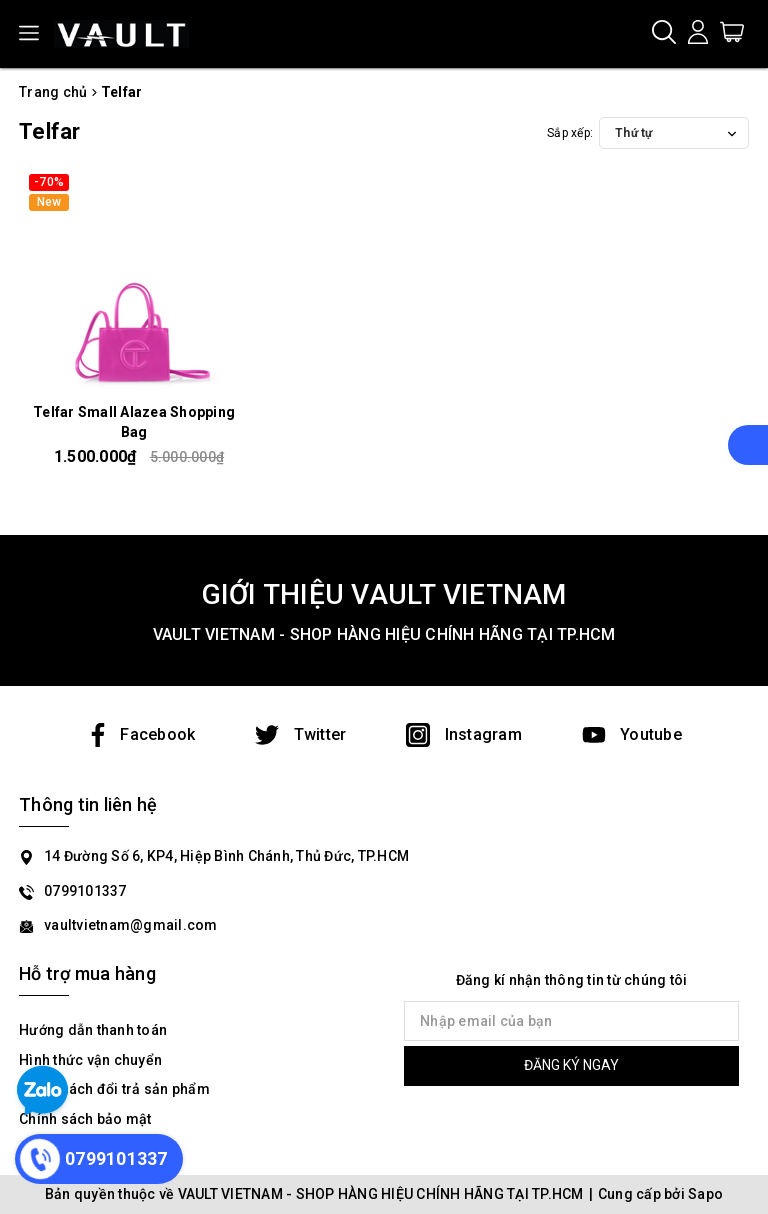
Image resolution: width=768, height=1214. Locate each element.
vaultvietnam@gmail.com (131, 925)
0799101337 (85, 891)
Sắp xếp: (570, 133)
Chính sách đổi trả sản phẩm (114, 1089)
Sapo (705, 1194)
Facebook (140, 734)
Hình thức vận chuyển (90, 1060)
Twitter (300, 734)
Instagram (464, 734)
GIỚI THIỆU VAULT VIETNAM (384, 594)
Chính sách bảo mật (85, 1119)
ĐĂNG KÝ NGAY (571, 1065)
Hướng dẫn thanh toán (93, 1030)
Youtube (632, 734)
